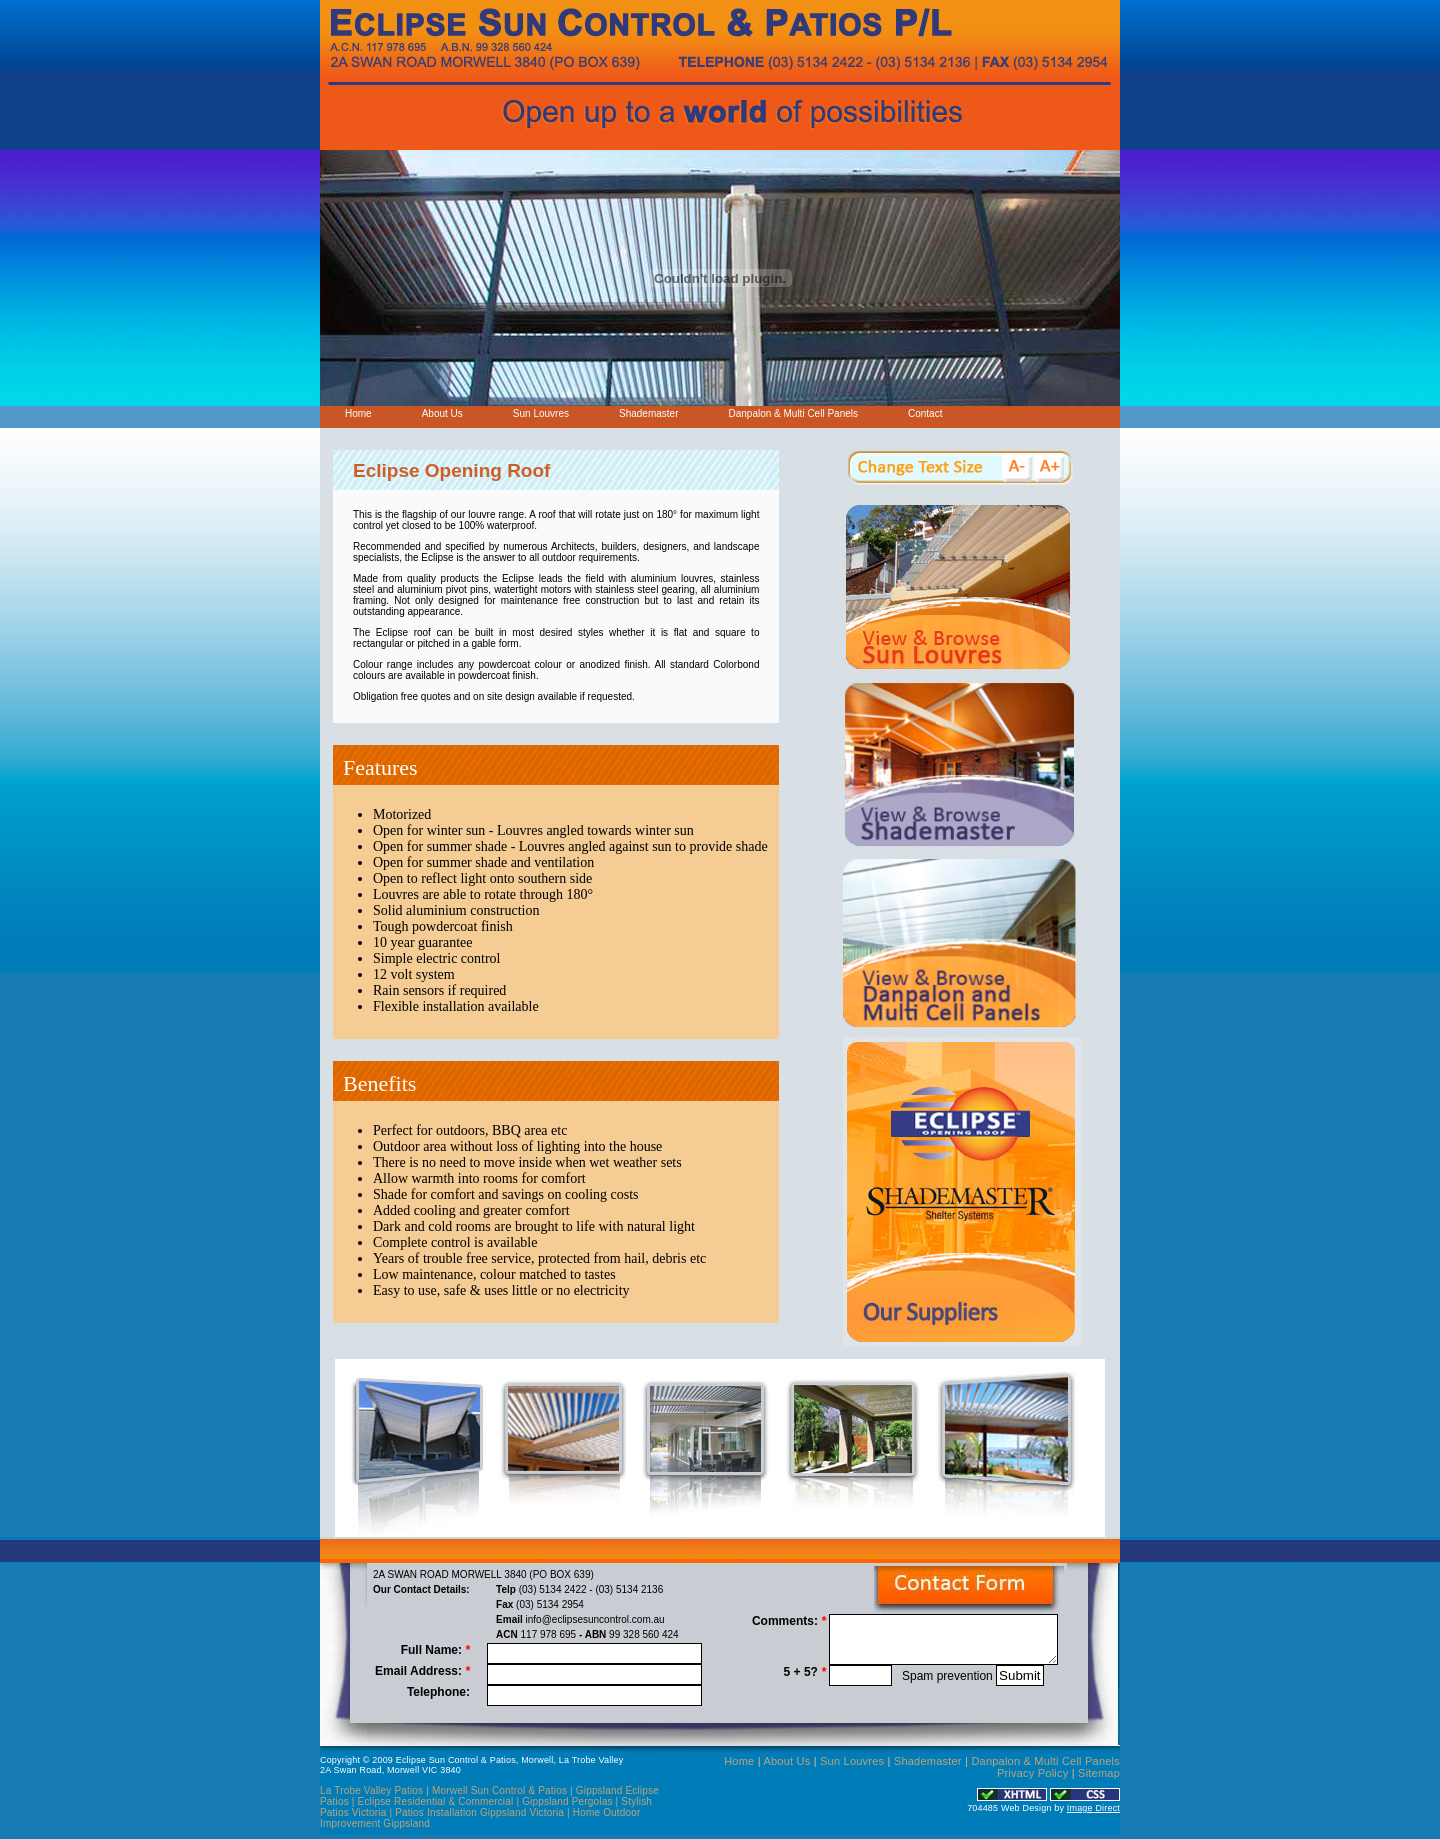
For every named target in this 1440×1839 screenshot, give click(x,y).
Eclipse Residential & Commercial (437, 1801)
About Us (442, 413)
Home (358, 413)
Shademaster (648, 413)
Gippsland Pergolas (567, 1801)
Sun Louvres (541, 413)
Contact (925, 413)
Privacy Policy (1033, 1773)
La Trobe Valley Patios (371, 1790)
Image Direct (1093, 1808)
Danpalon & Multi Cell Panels (793, 413)
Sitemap (1099, 1773)
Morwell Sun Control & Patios (499, 1790)
